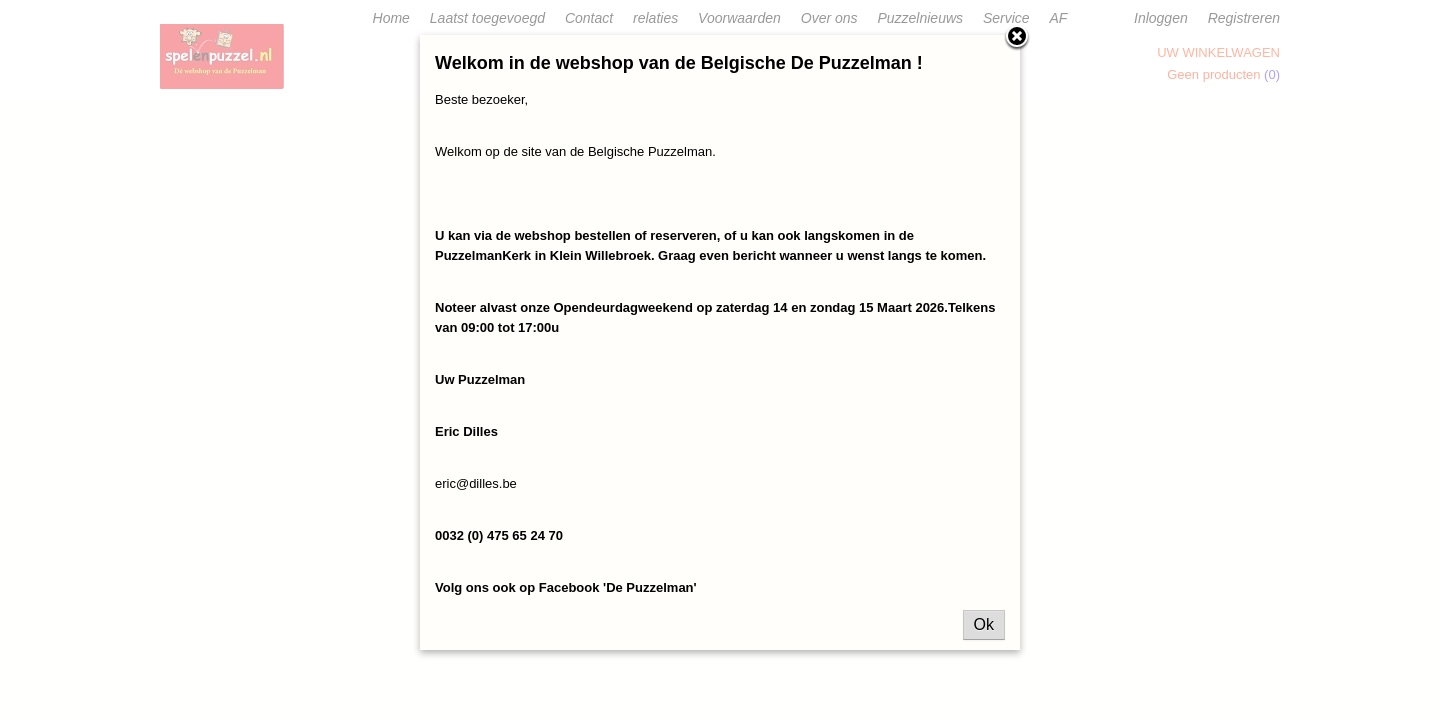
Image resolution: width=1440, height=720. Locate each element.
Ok (984, 624)
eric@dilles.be (476, 483)
